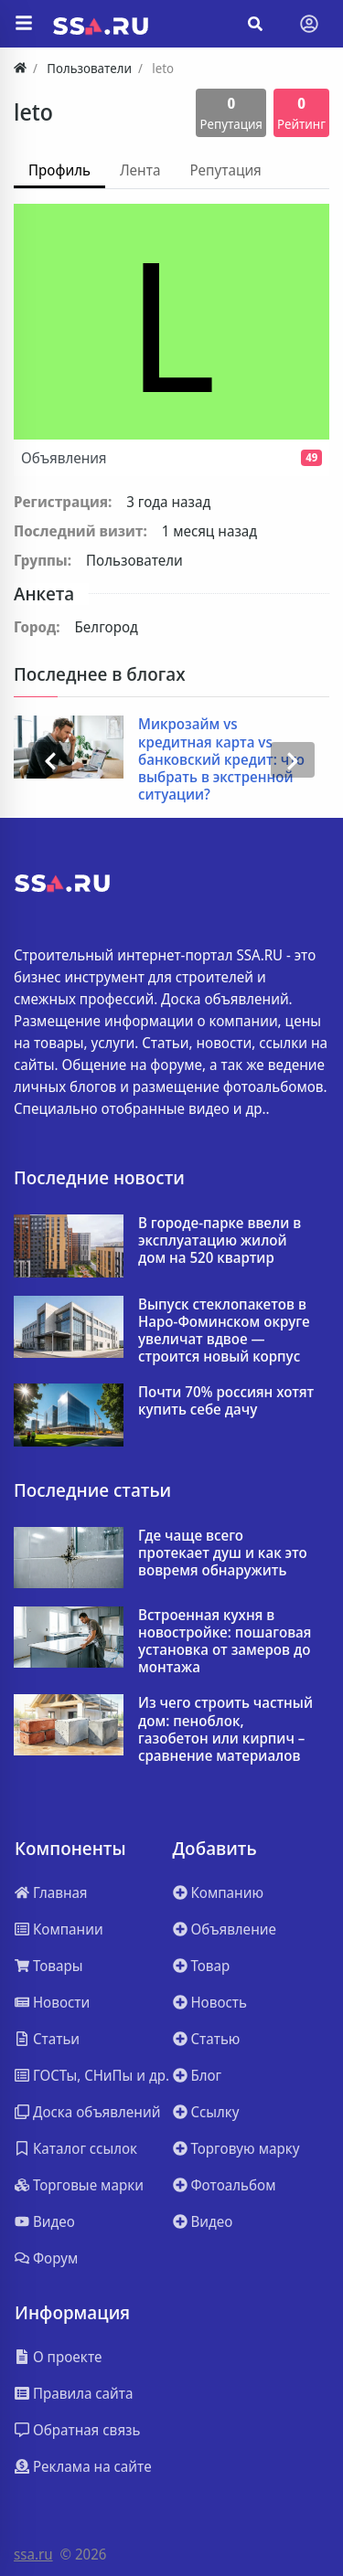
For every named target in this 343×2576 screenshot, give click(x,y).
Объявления (171, 458)
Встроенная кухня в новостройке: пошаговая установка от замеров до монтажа (224, 1641)
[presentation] (50, 759)
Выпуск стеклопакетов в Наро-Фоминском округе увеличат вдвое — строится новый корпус (224, 1331)
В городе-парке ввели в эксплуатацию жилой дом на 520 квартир (219, 1240)
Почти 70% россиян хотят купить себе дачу (226, 1400)
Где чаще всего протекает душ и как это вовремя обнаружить (222, 1553)
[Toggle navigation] (309, 24)
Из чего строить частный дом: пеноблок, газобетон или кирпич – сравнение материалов (225, 1729)
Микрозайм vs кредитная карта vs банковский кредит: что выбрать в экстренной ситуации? (221, 759)
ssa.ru (33, 2554)
